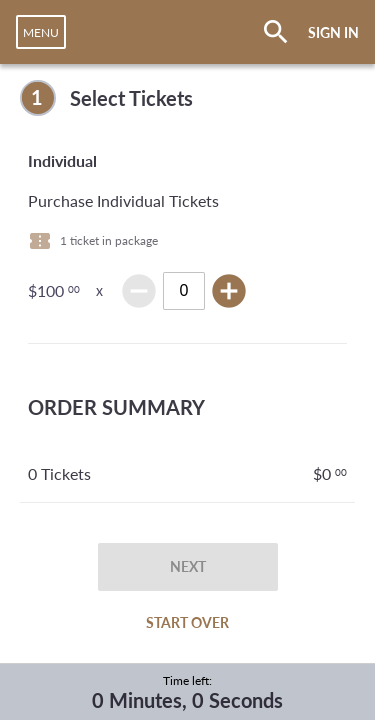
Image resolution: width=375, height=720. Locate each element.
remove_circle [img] (139, 291)
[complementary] (187, 98)
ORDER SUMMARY (116, 407)
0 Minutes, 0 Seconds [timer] (187, 700)
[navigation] (41, 32)
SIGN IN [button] (333, 32)
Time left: (187, 680)
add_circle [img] (229, 291)
